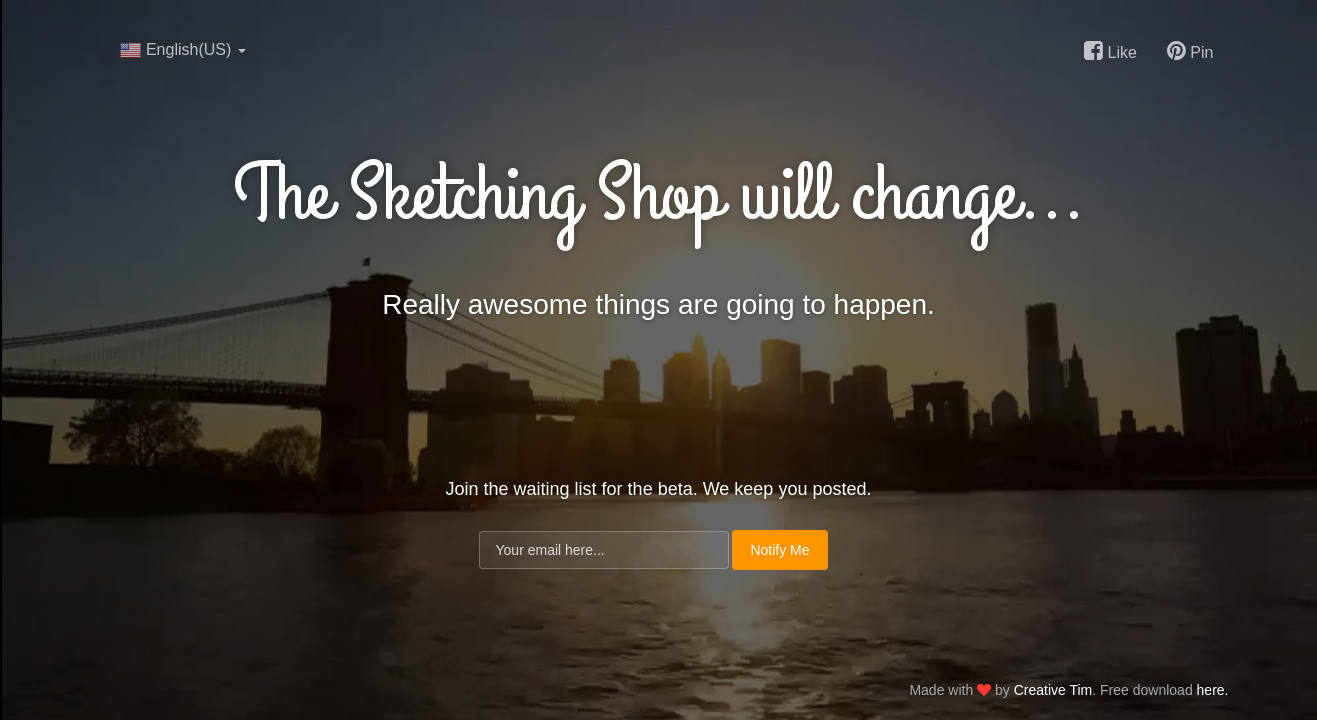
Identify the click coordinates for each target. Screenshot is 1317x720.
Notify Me (779, 550)
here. (1213, 690)
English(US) (182, 50)
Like (1110, 51)
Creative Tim (1053, 690)
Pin (1190, 51)
